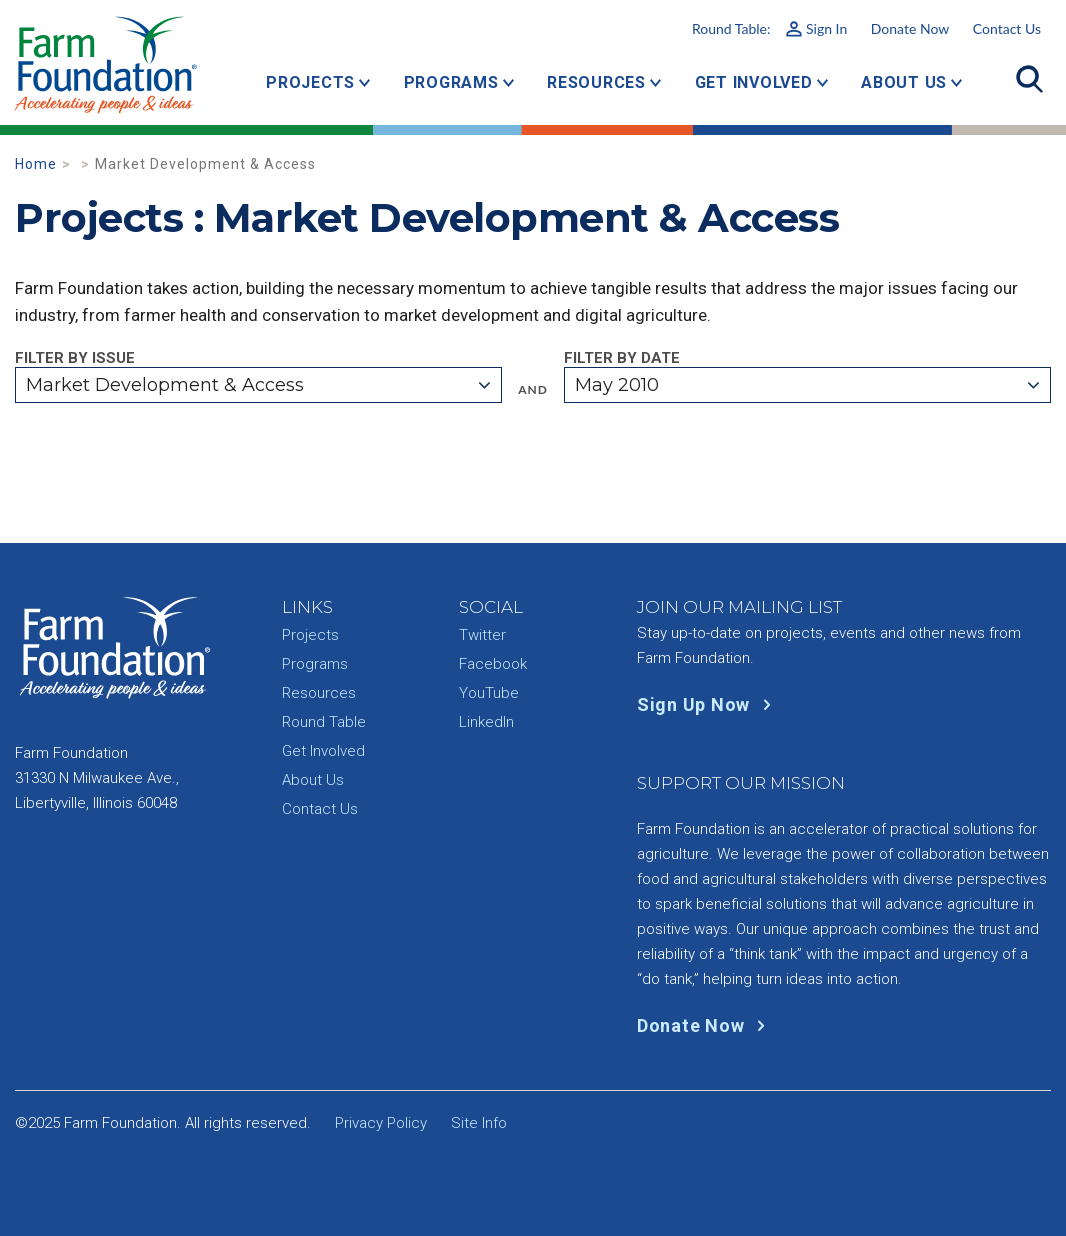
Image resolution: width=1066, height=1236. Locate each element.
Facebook (493, 664)
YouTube (489, 693)
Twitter (482, 635)
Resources (596, 82)
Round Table (324, 722)
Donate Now (910, 28)
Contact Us (1007, 28)
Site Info (479, 1123)
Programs (451, 82)
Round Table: (769, 28)
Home (36, 164)
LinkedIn (486, 722)
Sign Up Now (708, 704)
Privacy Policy (381, 1123)
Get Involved (754, 82)
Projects (310, 82)
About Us (904, 82)
